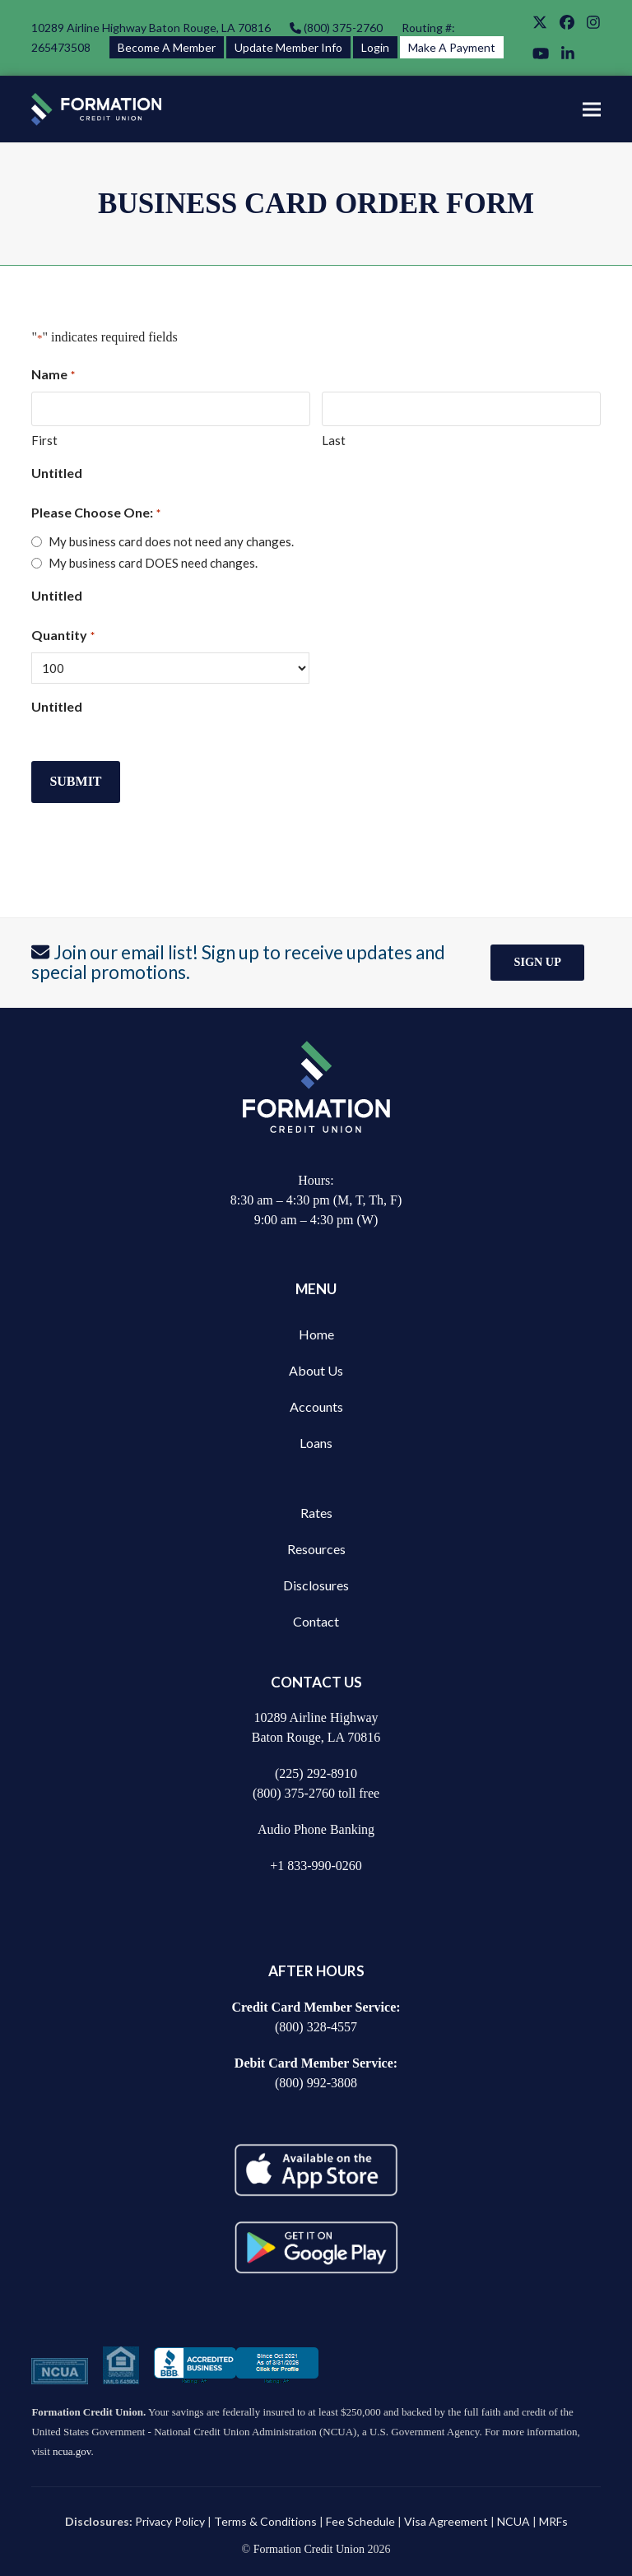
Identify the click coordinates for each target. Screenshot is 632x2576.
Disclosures (316, 1585)
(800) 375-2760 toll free (316, 1793)
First (44, 440)
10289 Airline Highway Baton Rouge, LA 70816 (151, 28)
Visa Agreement (446, 2521)
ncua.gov (72, 2451)
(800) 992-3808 (316, 2083)
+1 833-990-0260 (316, 1866)
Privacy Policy (170, 2521)
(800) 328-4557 (316, 2027)
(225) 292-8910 (316, 1773)
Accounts (316, 1406)
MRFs (553, 2521)
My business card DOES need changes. (153, 562)
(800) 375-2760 (342, 28)
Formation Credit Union (309, 2549)
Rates (316, 1512)
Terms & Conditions (265, 2521)
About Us (316, 1370)
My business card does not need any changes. (171, 541)
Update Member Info (288, 47)
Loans (316, 1442)
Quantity (62, 636)
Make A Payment (451, 47)
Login (375, 47)
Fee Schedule (360, 2521)
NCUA (513, 2521)
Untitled (56, 472)
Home (316, 1334)
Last (334, 440)
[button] (592, 109)
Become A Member (167, 47)
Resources (316, 1549)
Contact (316, 1621)
